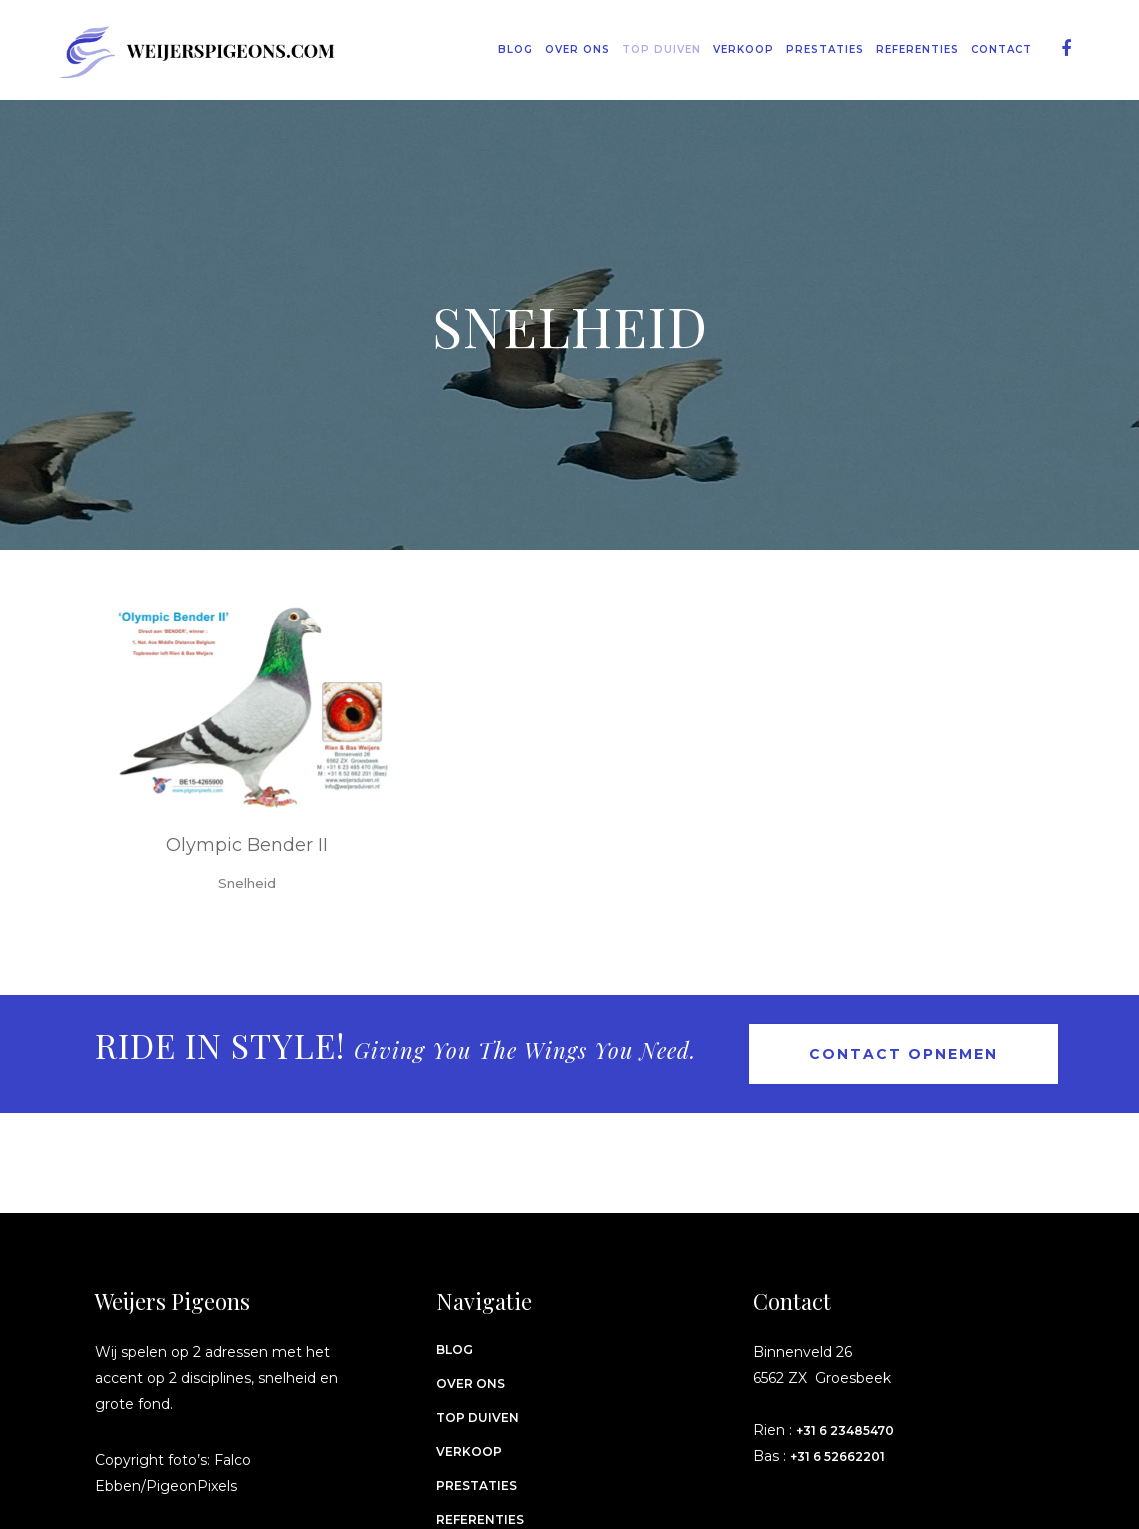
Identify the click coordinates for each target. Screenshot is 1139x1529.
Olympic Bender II (247, 845)
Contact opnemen (903, 1054)
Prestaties (476, 1485)
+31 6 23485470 (845, 1430)
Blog (454, 1349)
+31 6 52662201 (837, 1456)
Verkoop (469, 1451)
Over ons (470, 1383)
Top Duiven (477, 1417)
